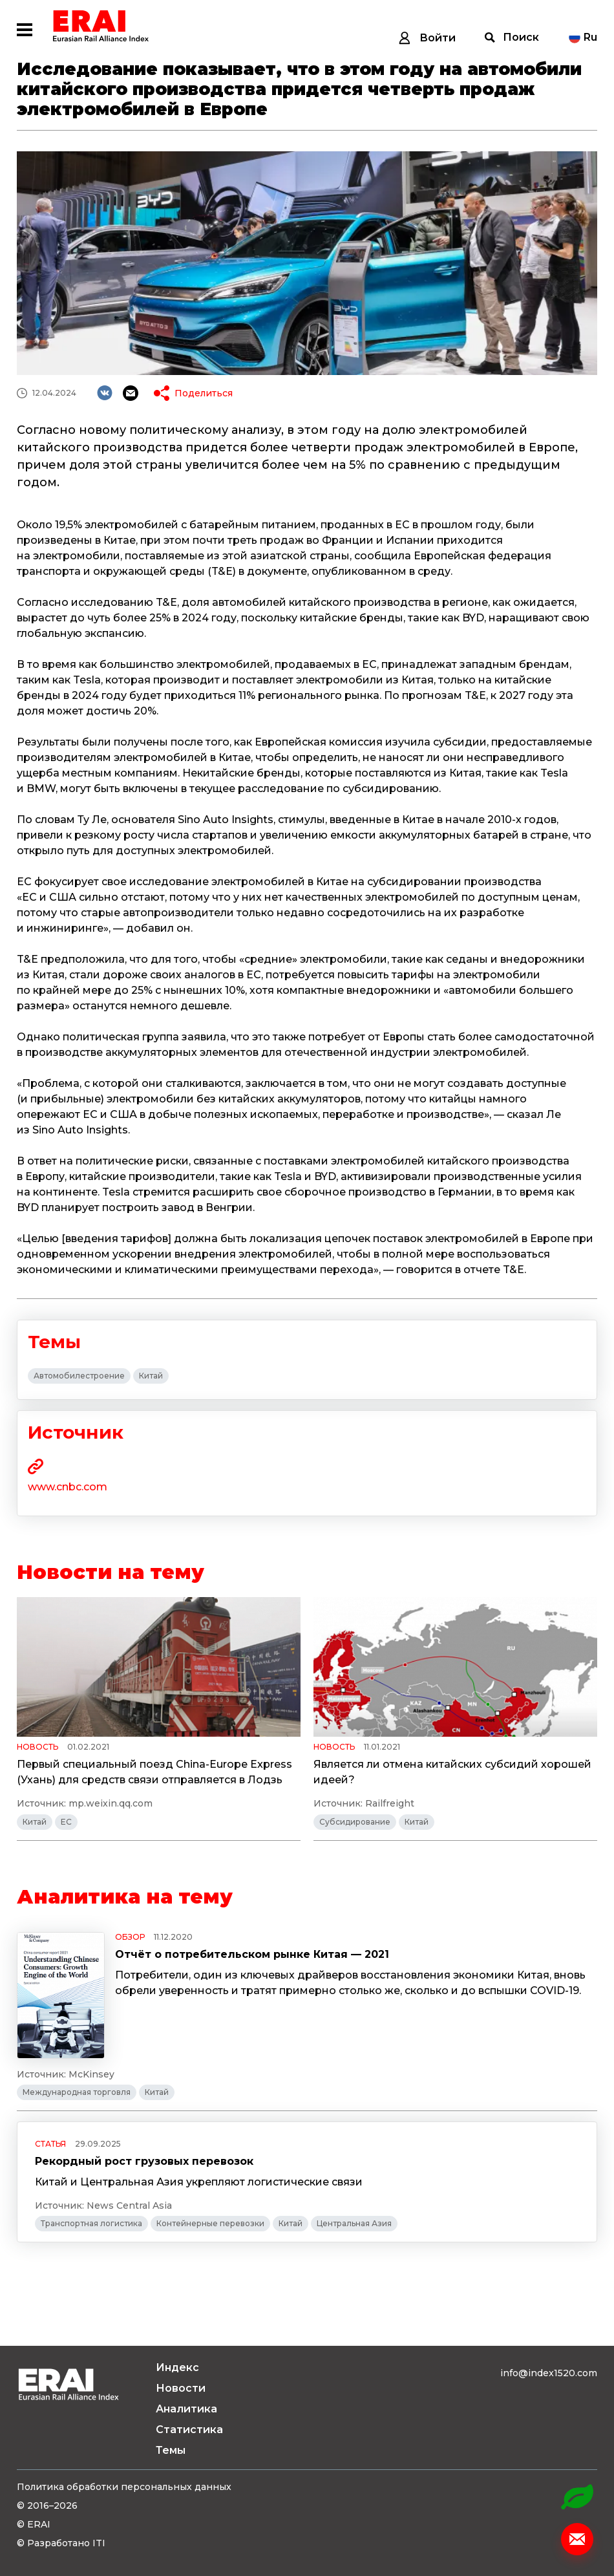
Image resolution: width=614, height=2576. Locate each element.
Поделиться (204, 393)
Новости (181, 2388)
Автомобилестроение (79, 1375)
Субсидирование (354, 1822)
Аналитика (186, 2409)
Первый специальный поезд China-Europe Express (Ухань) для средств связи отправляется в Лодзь (154, 1772)
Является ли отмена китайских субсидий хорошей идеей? (452, 1772)
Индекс (177, 2367)
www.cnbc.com (67, 1487)
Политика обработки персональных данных (124, 2487)
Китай (151, 1375)
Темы (170, 2450)
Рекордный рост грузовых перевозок (144, 2161)
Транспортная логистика (91, 2223)
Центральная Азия (354, 2223)
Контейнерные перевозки (210, 2223)
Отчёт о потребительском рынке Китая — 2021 (252, 1954)
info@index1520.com (548, 2373)
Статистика (189, 2429)
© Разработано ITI (61, 2543)
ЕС (66, 1822)
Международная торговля (77, 2092)
